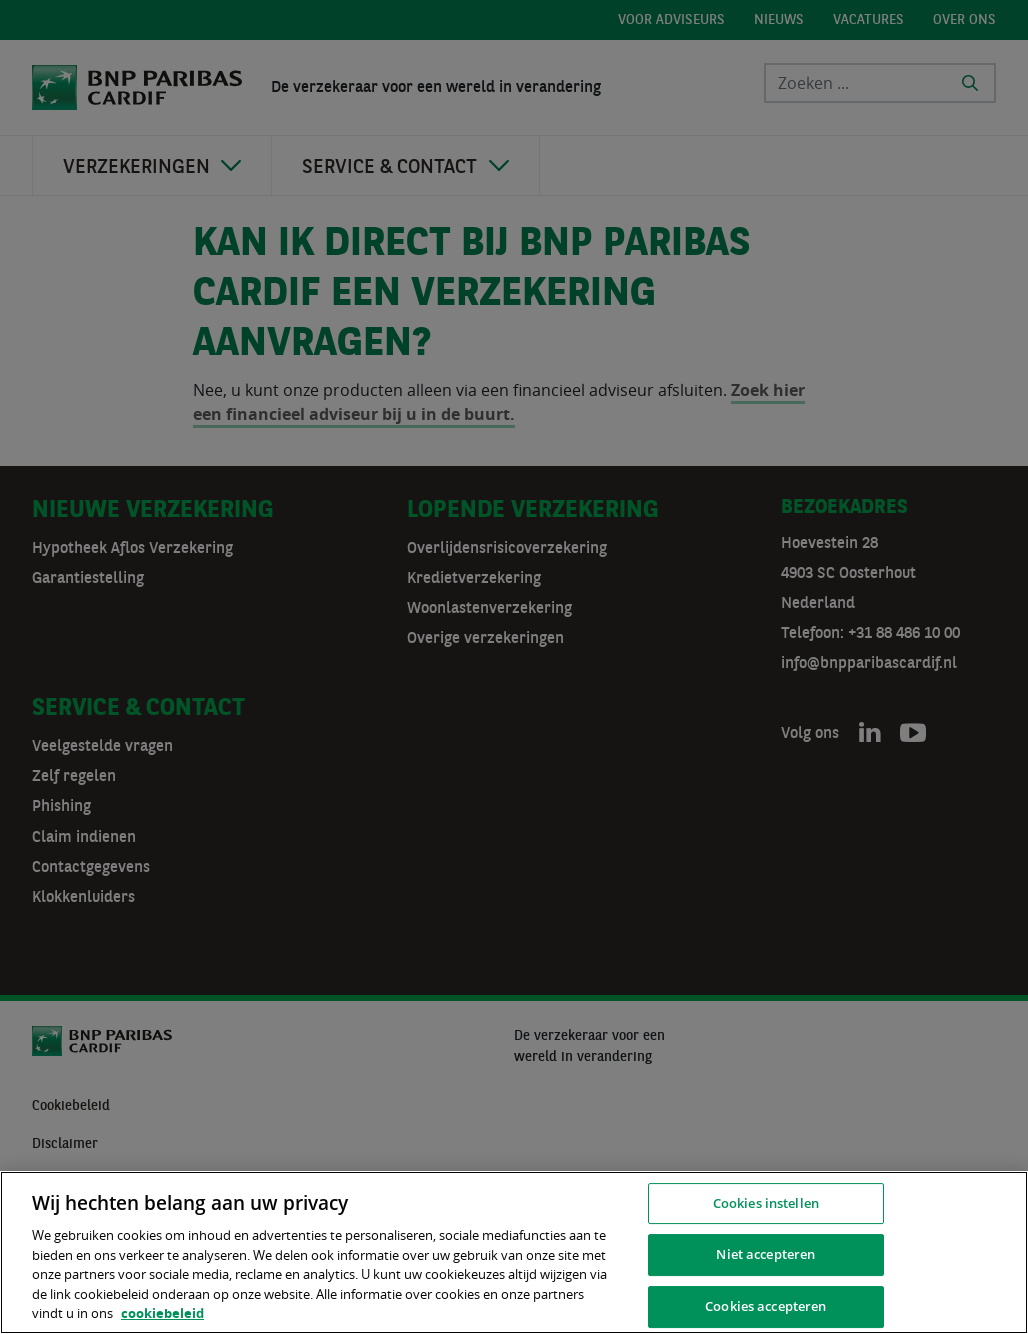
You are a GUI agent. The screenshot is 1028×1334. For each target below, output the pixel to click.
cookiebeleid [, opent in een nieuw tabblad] (162, 1313)
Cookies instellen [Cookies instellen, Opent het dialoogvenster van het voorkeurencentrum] (766, 1203)
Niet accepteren (765, 1254)
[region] (514, 1252)
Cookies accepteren (765, 1306)
